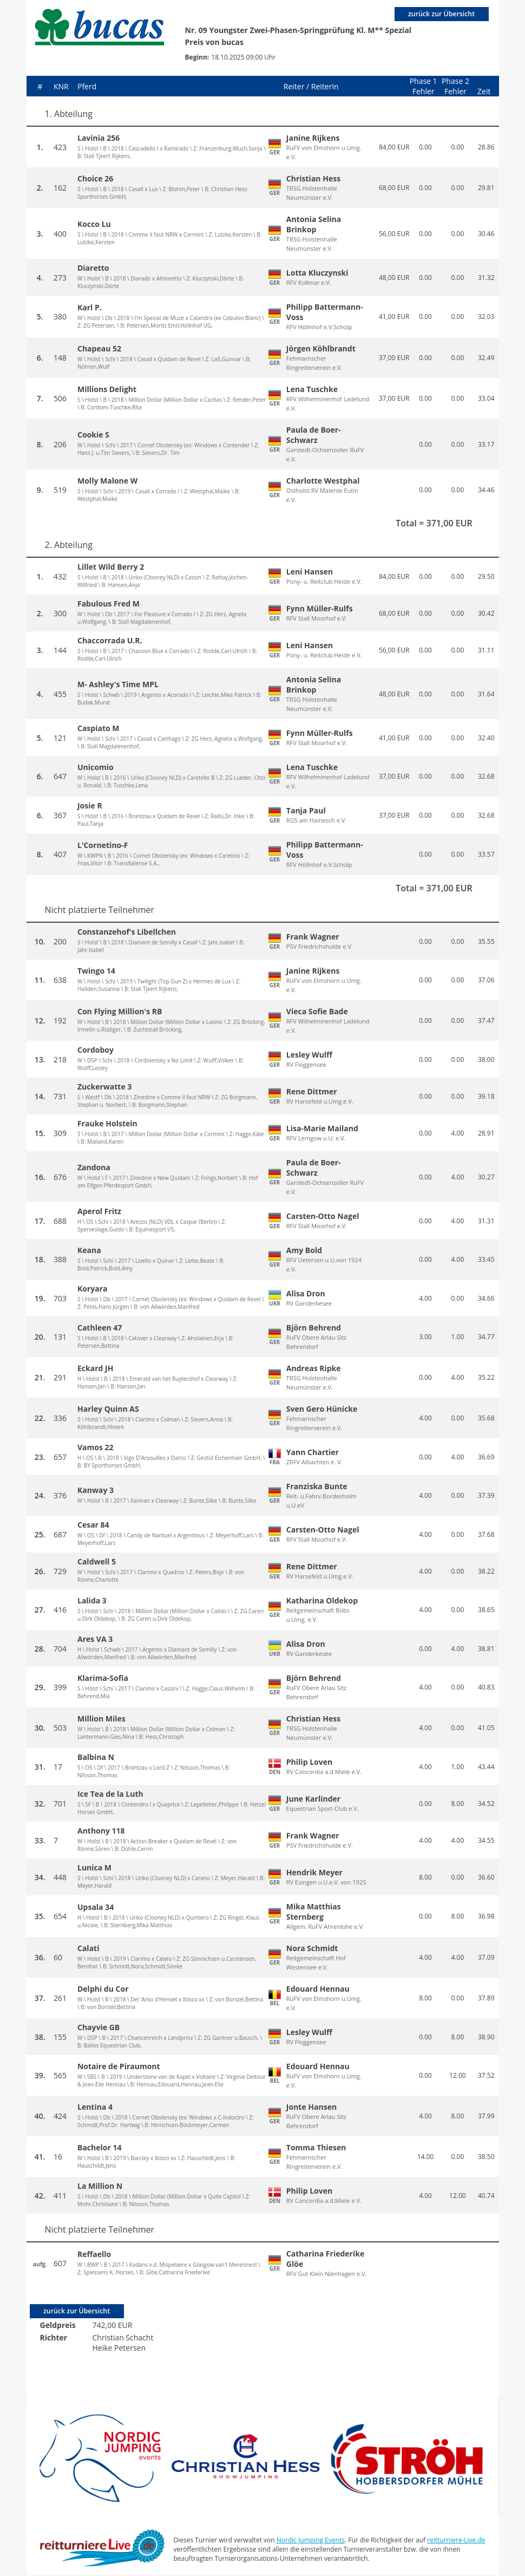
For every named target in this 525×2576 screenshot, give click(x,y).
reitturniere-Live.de (456, 2541)
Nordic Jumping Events (311, 2541)
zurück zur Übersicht (440, 14)
